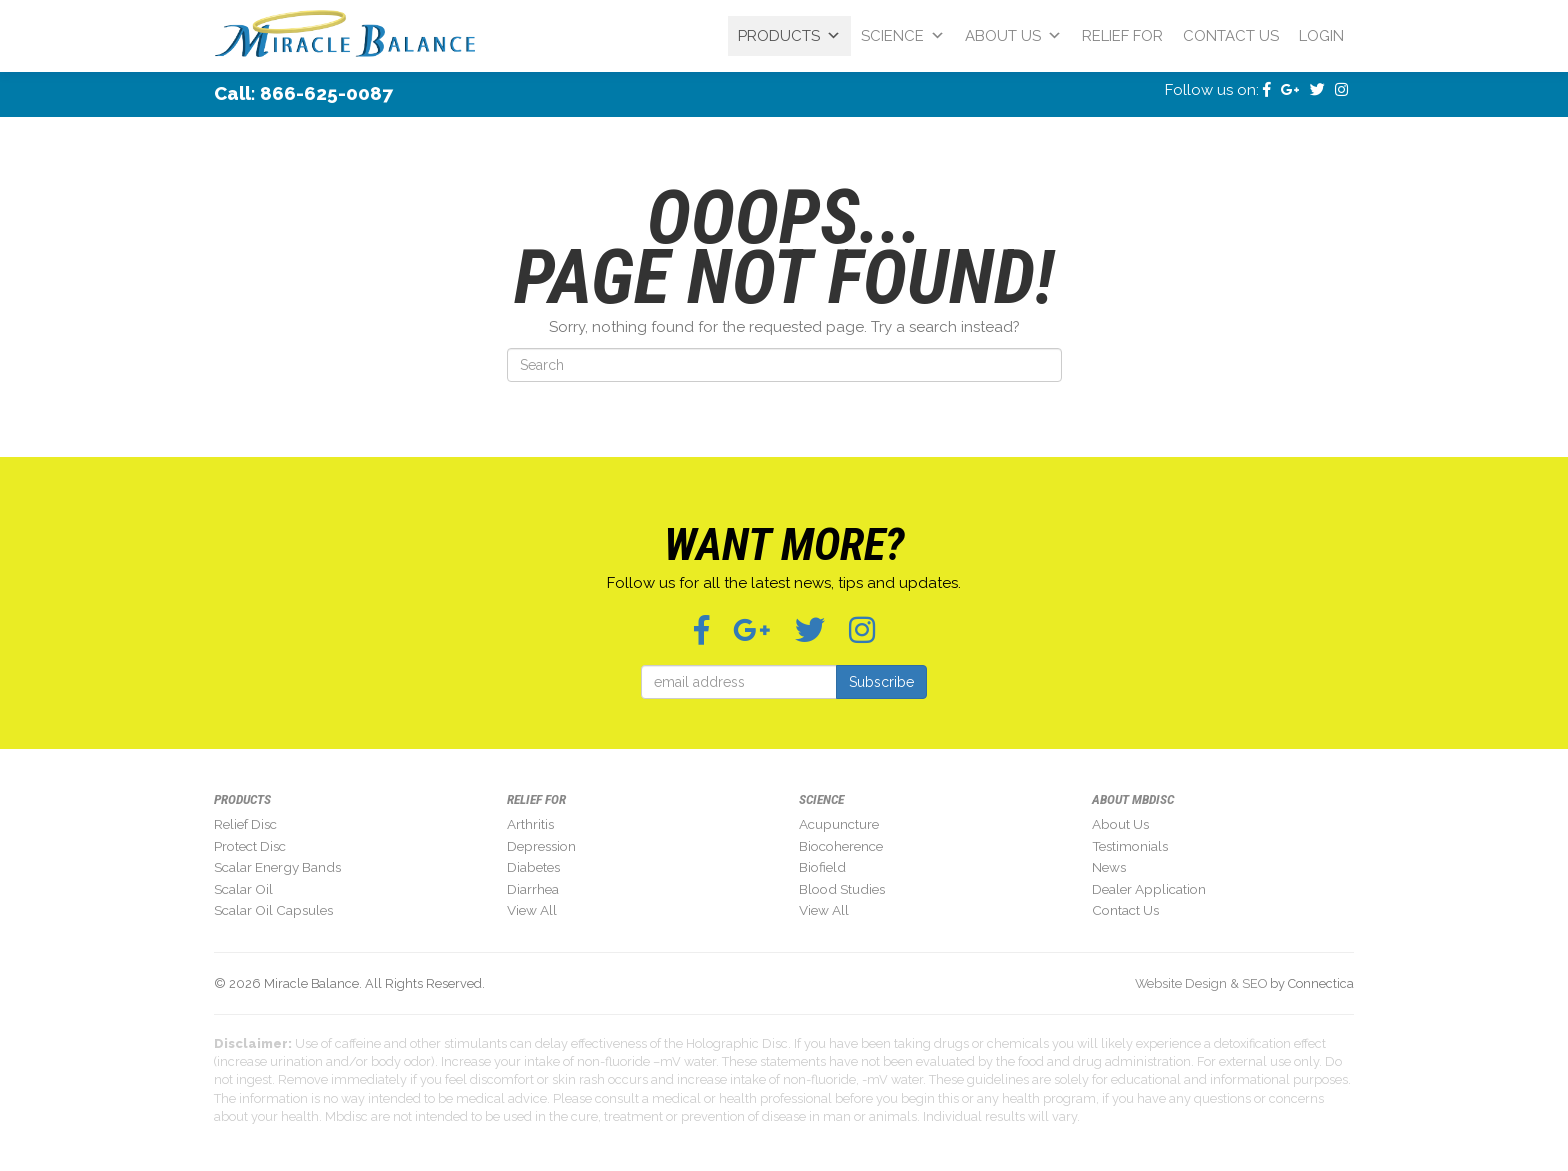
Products (789, 36)
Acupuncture (839, 824)
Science (903, 36)
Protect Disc (250, 846)
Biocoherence (841, 846)
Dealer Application (1149, 889)
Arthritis (530, 824)
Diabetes (533, 867)
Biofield (822, 867)
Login (1321, 36)
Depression (541, 846)
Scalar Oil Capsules (273, 910)
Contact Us (1231, 36)
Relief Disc (245, 824)
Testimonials (1130, 846)
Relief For (1122, 36)
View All (532, 910)
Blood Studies (842, 889)
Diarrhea (533, 889)
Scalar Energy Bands (277, 867)
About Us (1013, 36)
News (1109, 867)
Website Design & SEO (1201, 983)
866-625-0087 (326, 93)
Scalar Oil (243, 889)
